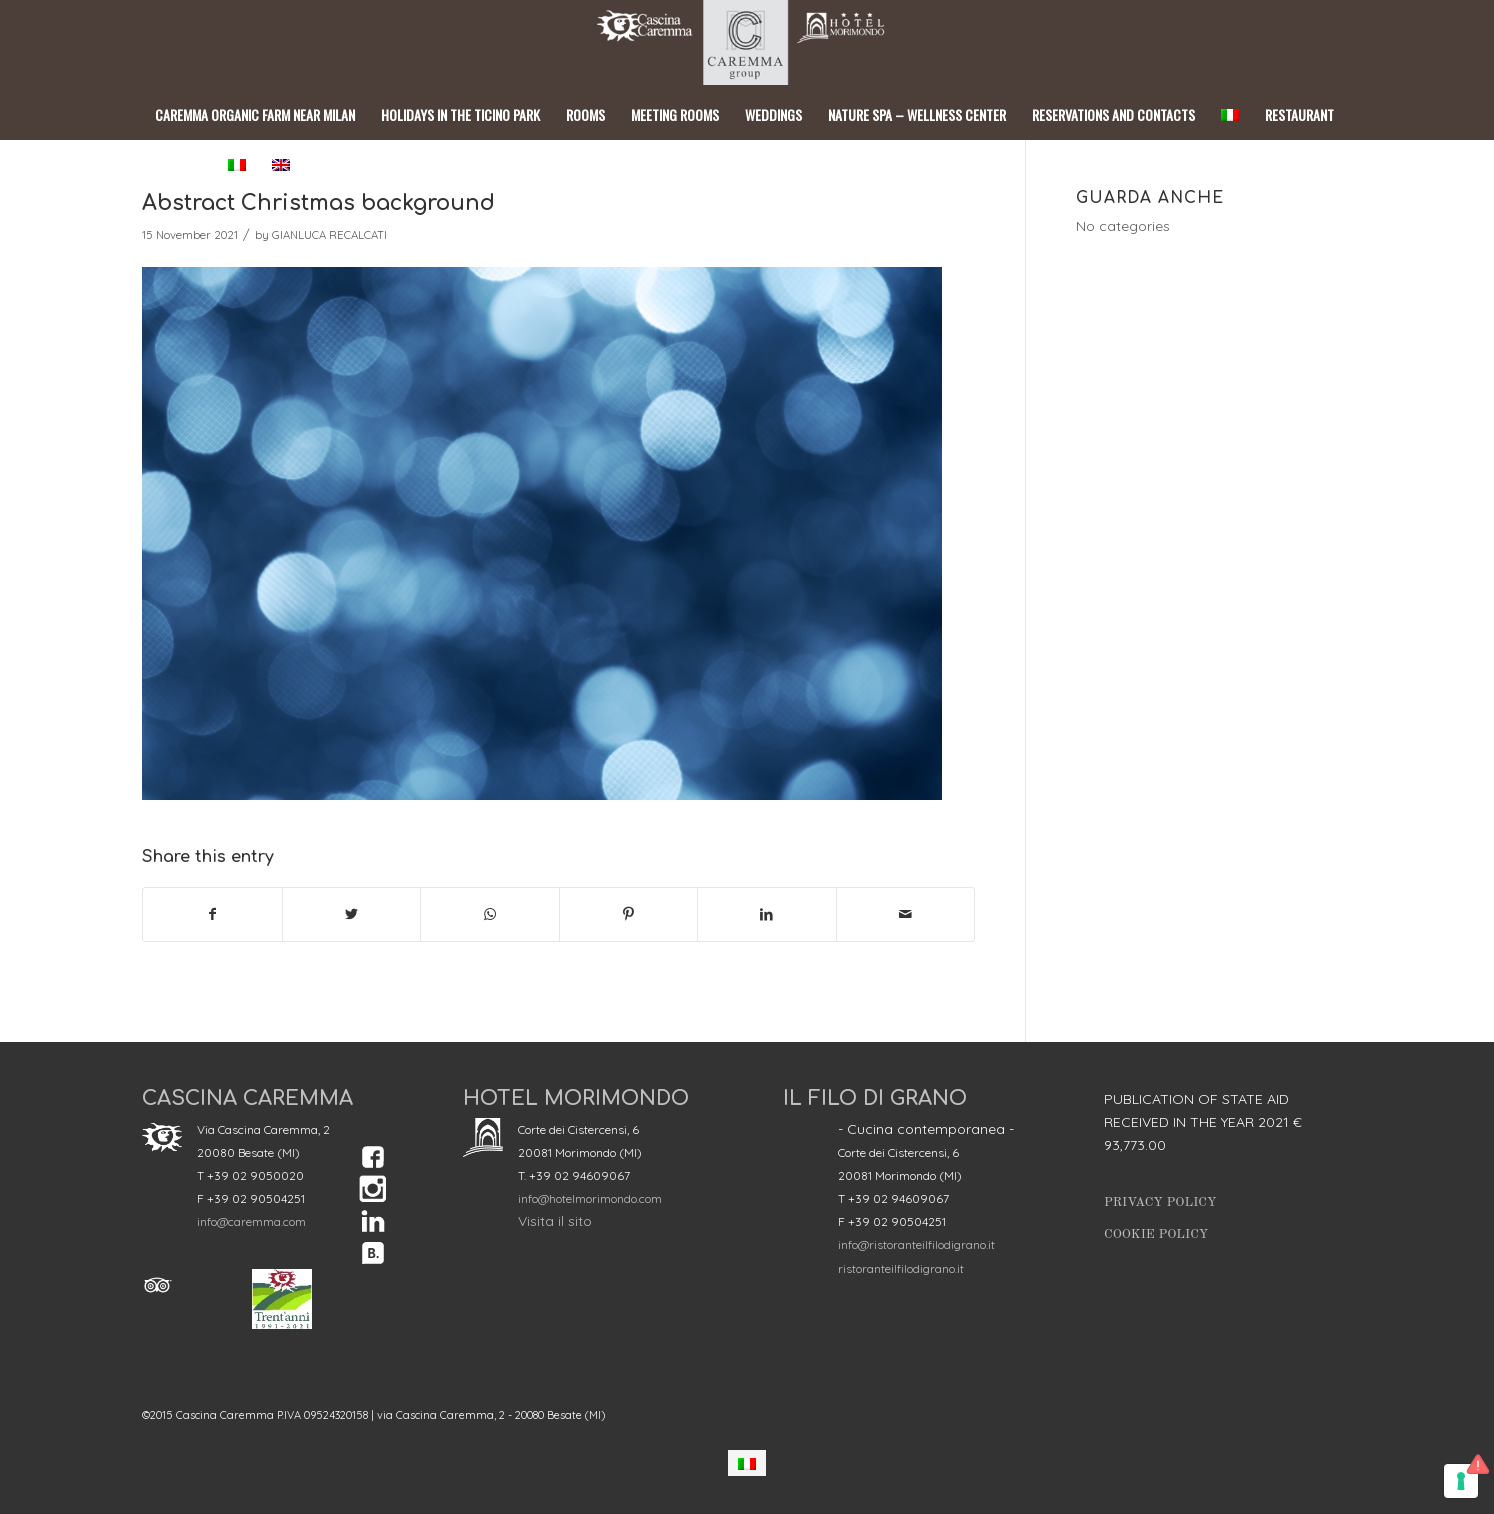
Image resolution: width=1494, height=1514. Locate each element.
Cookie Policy (1156, 1234)
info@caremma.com (251, 1221)
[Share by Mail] (906, 914)
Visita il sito (555, 1221)
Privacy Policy (1160, 1202)
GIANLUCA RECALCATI (329, 235)
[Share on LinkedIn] (767, 914)
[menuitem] (747, 1462)
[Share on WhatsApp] (490, 914)
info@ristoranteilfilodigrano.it (916, 1244)
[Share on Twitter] (352, 914)
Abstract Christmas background (318, 203)
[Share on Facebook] (212, 914)
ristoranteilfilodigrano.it (901, 1268)
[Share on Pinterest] (629, 914)
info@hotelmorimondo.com (590, 1198)
